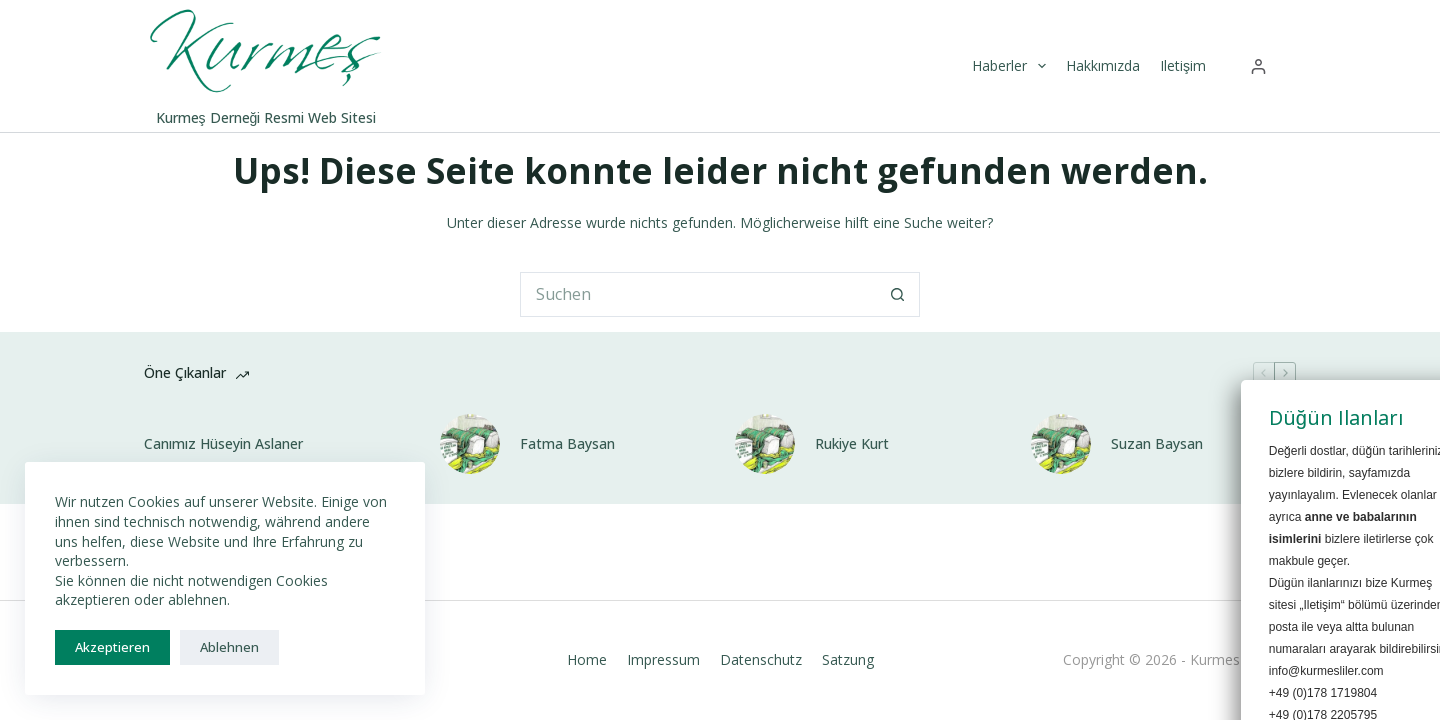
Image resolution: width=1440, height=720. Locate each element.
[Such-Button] (897, 294)
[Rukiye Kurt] (765, 444)
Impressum (663, 660)
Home (587, 660)
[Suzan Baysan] (1061, 444)
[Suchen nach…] (697, 294)
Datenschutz (761, 660)
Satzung (848, 660)
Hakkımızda (1103, 65)
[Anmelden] (1258, 66)
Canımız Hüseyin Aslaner (223, 444)
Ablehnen (229, 647)
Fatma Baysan (567, 444)
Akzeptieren (112, 647)
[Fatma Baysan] (470, 444)
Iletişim (1183, 65)
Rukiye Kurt (852, 444)
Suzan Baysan (1157, 444)
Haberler (1011, 66)
